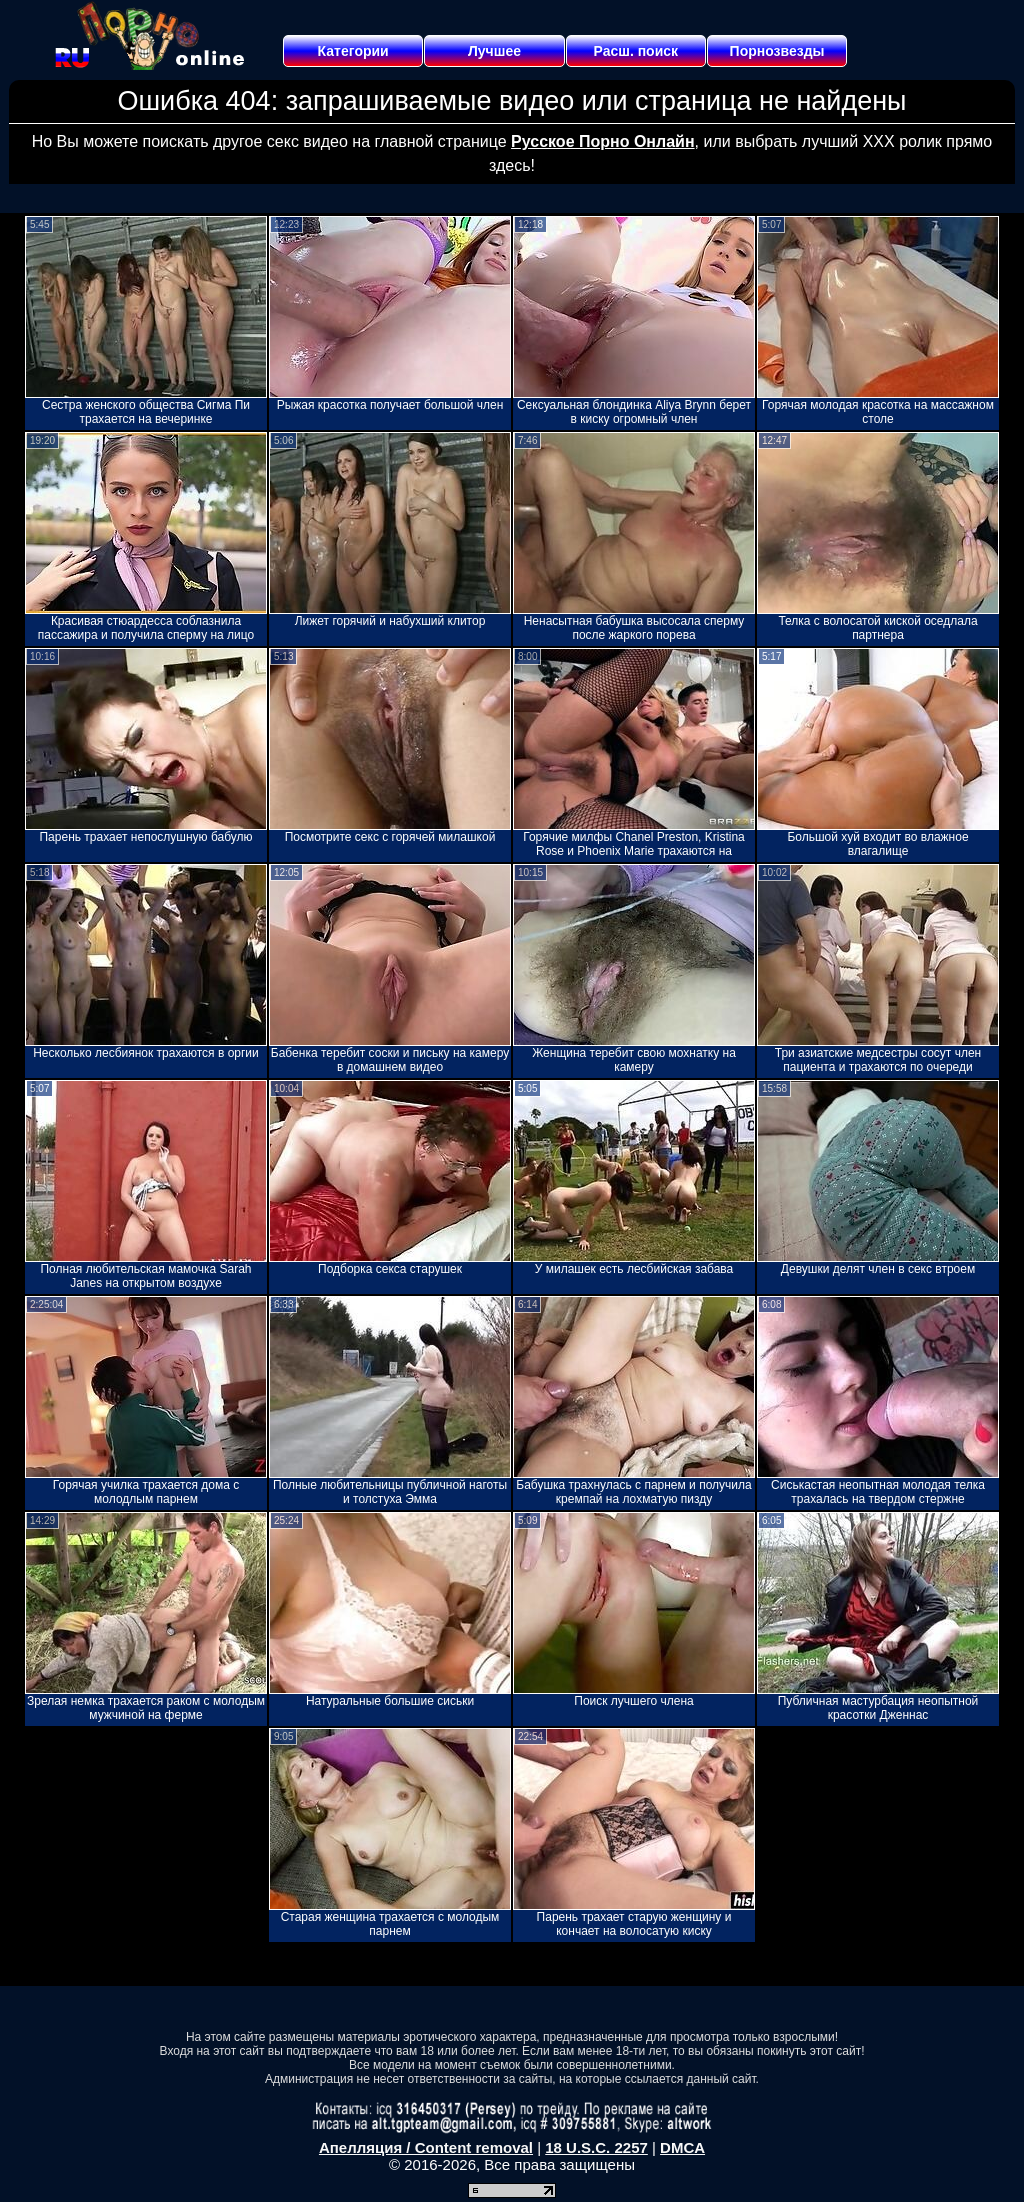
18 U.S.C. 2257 (596, 2147)
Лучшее (494, 51)
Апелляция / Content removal (426, 2147)
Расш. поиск (635, 51)
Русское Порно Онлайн (602, 141)
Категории (353, 51)
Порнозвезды (777, 51)
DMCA (682, 2147)
